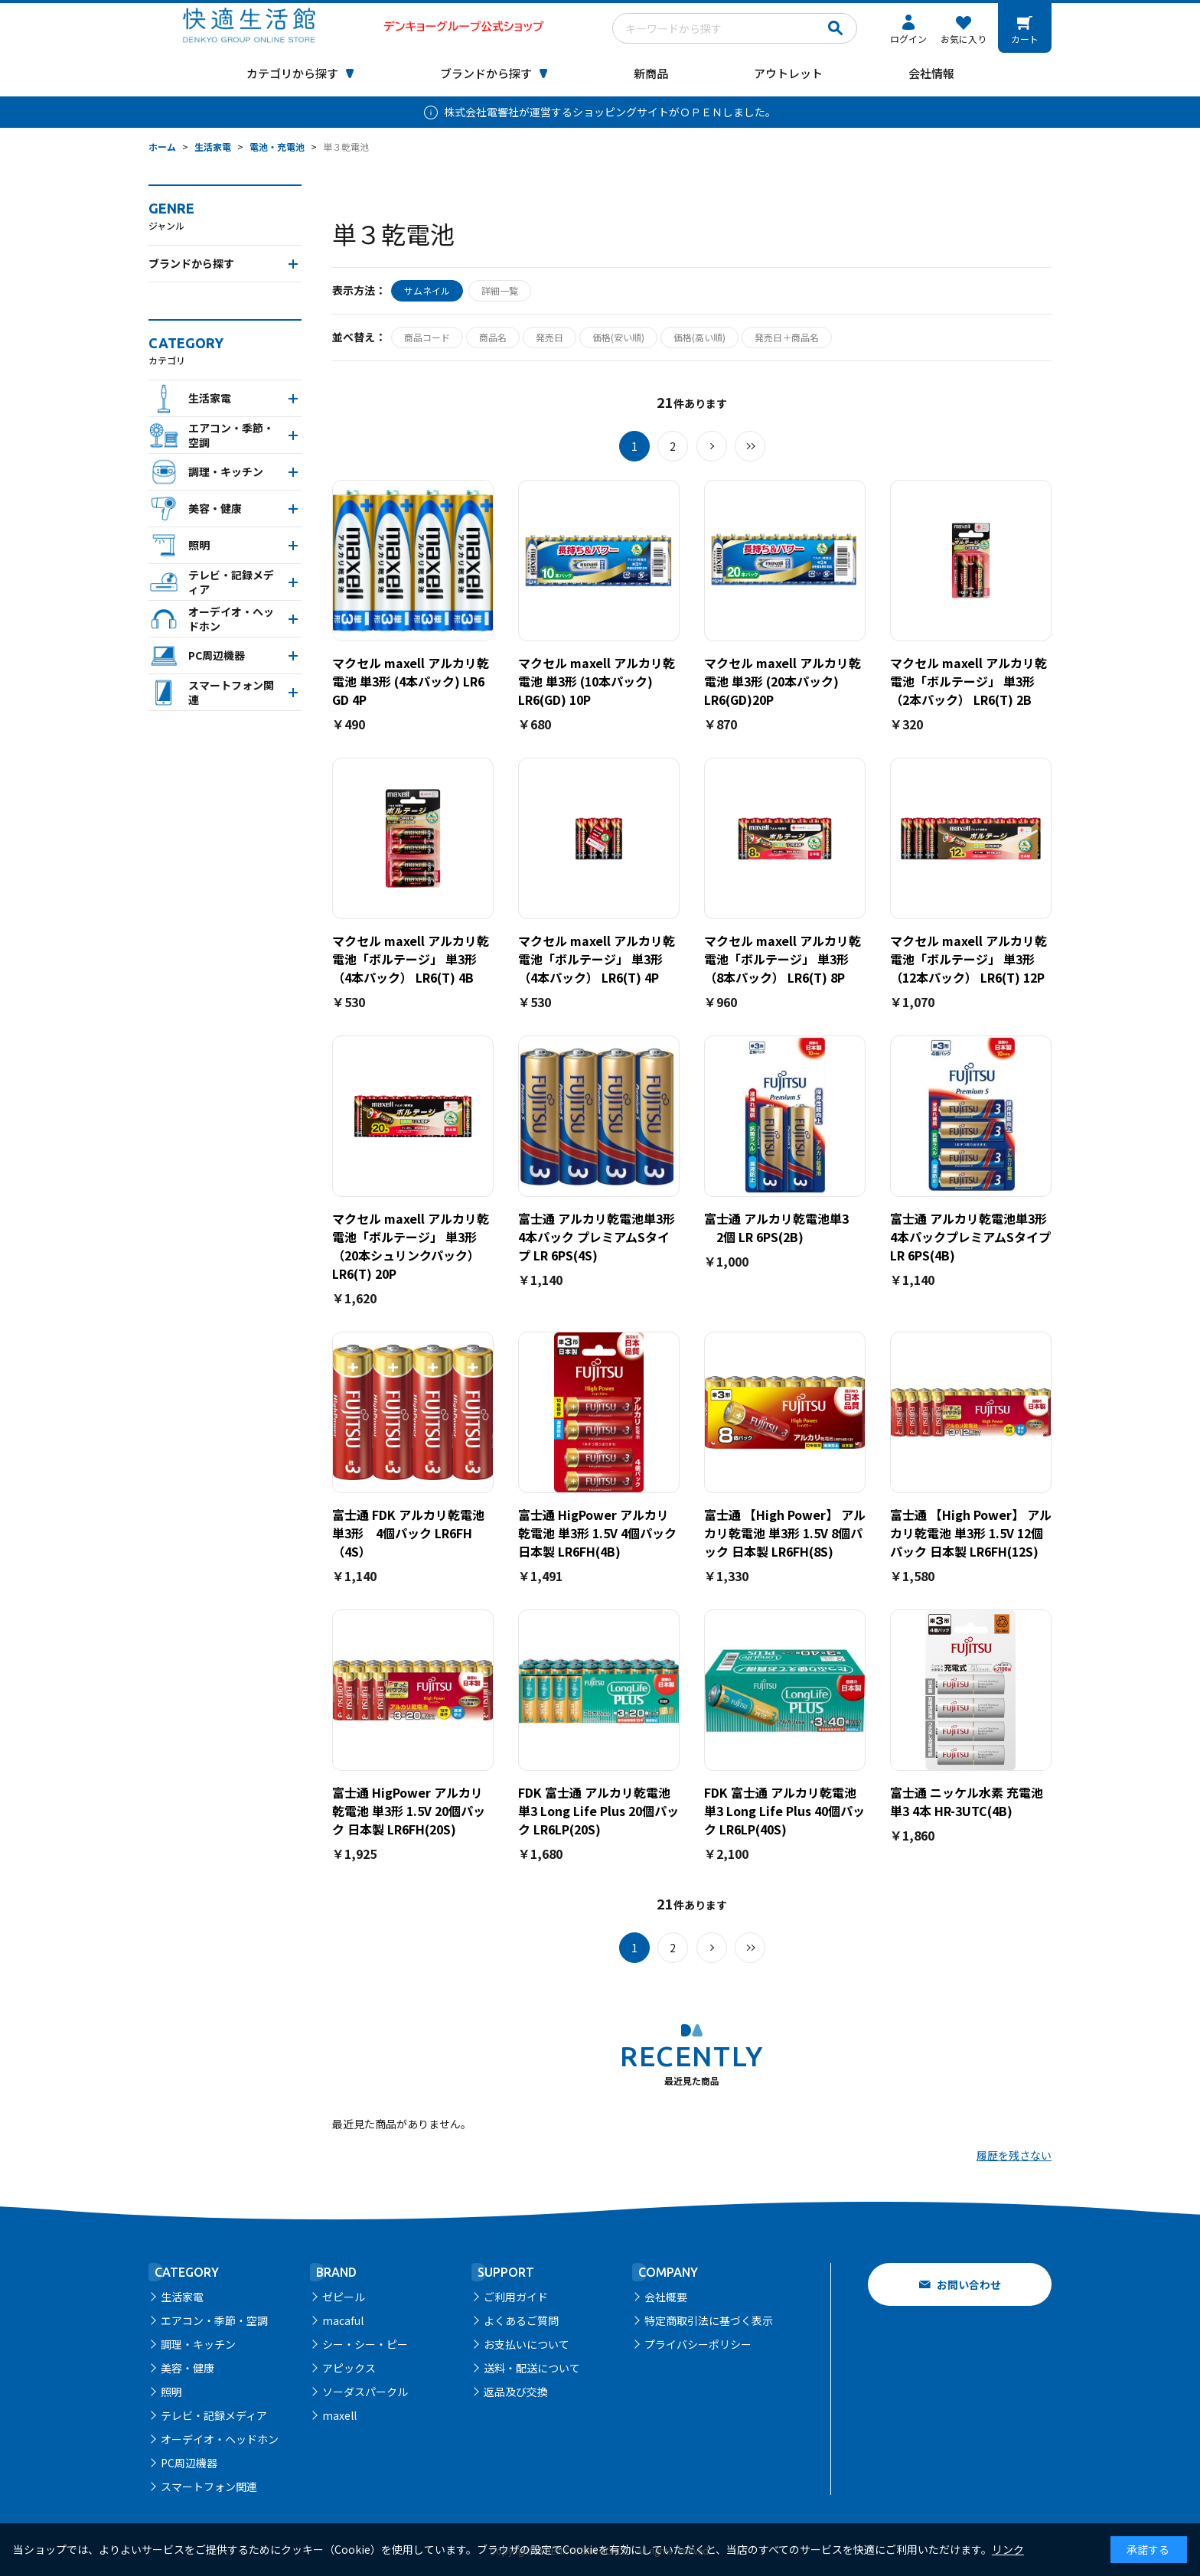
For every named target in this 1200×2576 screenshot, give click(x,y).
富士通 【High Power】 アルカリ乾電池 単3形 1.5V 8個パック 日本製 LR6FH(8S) (785, 1532)
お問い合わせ (969, 2284)
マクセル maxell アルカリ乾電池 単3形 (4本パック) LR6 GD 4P (410, 681)
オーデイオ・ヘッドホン (220, 2439)
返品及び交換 (516, 2391)
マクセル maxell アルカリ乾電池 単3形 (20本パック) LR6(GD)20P (782, 681)
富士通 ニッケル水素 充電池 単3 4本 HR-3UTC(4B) (966, 1801)
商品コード (427, 337)
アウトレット (788, 73)
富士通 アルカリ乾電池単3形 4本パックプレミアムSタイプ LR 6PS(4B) (970, 1236)
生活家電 (182, 2296)
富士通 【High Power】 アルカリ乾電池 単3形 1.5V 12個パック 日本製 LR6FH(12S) (971, 1532)
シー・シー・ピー (365, 2344)
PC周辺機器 (189, 2462)
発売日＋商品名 (787, 337)
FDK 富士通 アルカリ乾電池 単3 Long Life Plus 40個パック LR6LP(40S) (784, 1810)
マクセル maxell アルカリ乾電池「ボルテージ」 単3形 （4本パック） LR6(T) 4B (410, 958)
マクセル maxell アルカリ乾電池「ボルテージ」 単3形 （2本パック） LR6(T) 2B (968, 681)
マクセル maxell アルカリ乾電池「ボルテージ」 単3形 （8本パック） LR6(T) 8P (782, 958)
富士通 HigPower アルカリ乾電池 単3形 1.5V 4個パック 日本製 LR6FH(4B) (597, 1532)
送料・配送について (532, 2367)
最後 (750, 446)
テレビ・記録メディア (214, 2415)
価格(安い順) (618, 337)
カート (1025, 38)
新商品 (651, 73)
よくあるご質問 (521, 2320)
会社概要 (665, 2296)
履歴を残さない (1014, 2155)
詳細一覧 (499, 290)
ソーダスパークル (365, 2391)
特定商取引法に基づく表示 (708, 2320)
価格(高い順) (699, 337)
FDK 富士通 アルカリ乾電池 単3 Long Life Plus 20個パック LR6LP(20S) (598, 1810)
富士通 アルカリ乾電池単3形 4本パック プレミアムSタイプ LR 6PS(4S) (596, 1236)
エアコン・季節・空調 (214, 2320)
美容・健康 (187, 2367)
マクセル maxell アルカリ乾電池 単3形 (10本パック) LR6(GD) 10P (596, 681)
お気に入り (963, 38)
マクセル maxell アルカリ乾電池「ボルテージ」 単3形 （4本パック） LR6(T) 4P (596, 958)
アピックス (349, 2367)
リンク (1008, 2549)
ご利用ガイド (516, 2296)
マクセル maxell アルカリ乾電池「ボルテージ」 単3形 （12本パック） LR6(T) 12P (968, 958)
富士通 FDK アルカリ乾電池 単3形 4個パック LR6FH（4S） (414, 1532)
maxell (339, 2415)
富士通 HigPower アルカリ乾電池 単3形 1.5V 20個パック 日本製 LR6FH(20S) (408, 1810)
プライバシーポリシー (698, 2344)
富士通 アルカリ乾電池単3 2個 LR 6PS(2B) (776, 1227)
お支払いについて (526, 2344)
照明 (171, 2391)
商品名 (493, 337)
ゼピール (343, 2296)
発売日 (549, 337)
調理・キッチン (198, 2344)
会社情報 (931, 73)
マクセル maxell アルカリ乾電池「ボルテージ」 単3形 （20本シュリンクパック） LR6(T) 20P (410, 1246)
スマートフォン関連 (209, 2486)
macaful (343, 2320)
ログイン (908, 38)
